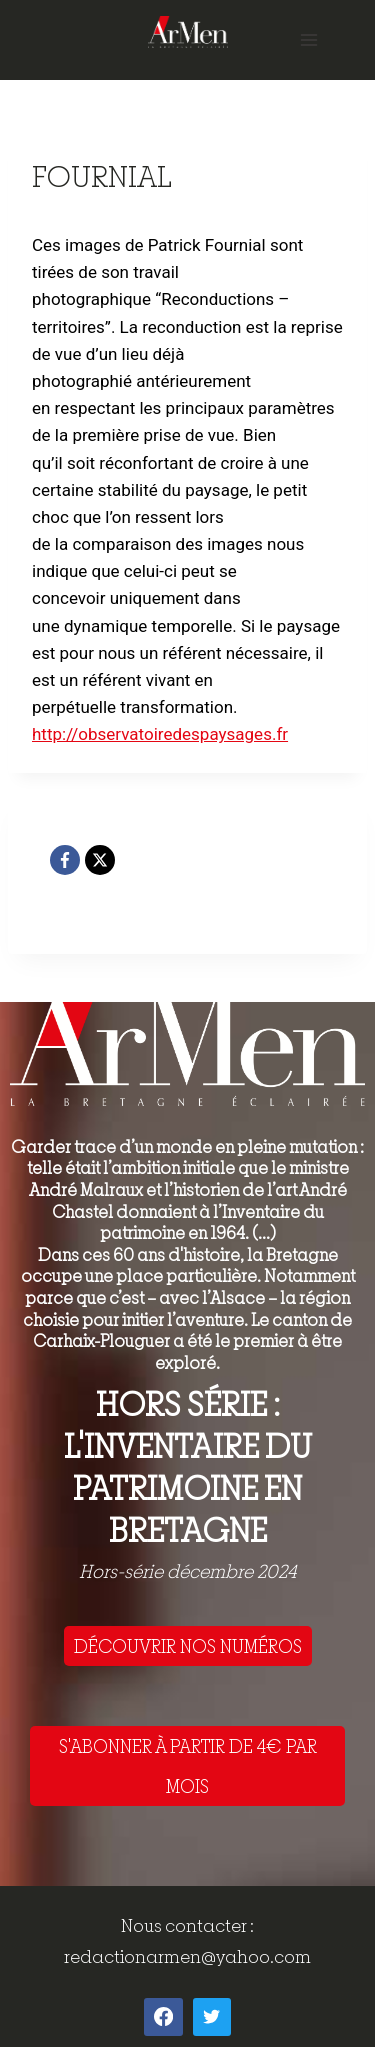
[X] (100, 860)
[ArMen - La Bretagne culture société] (188, 31)
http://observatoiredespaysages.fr (160, 734)
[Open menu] (308, 39)
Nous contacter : (187, 1925)
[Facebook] (65, 860)
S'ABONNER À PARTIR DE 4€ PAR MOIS (188, 1766)
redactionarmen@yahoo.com (187, 1956)
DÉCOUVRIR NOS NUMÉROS (188, 1646)
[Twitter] (212, 2017)
